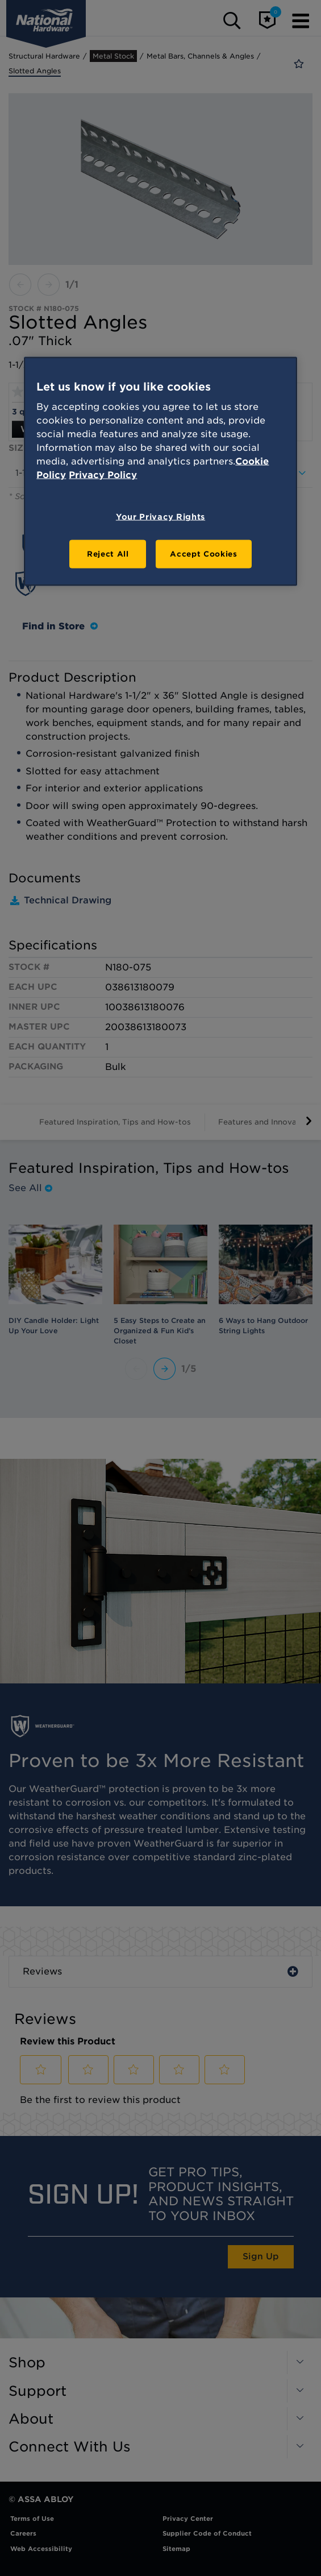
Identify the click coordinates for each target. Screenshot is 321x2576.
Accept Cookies (203, 554)
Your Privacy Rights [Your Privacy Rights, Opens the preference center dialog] (160, 516)
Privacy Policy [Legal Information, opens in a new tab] (103, 475)
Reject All (108, 554)
